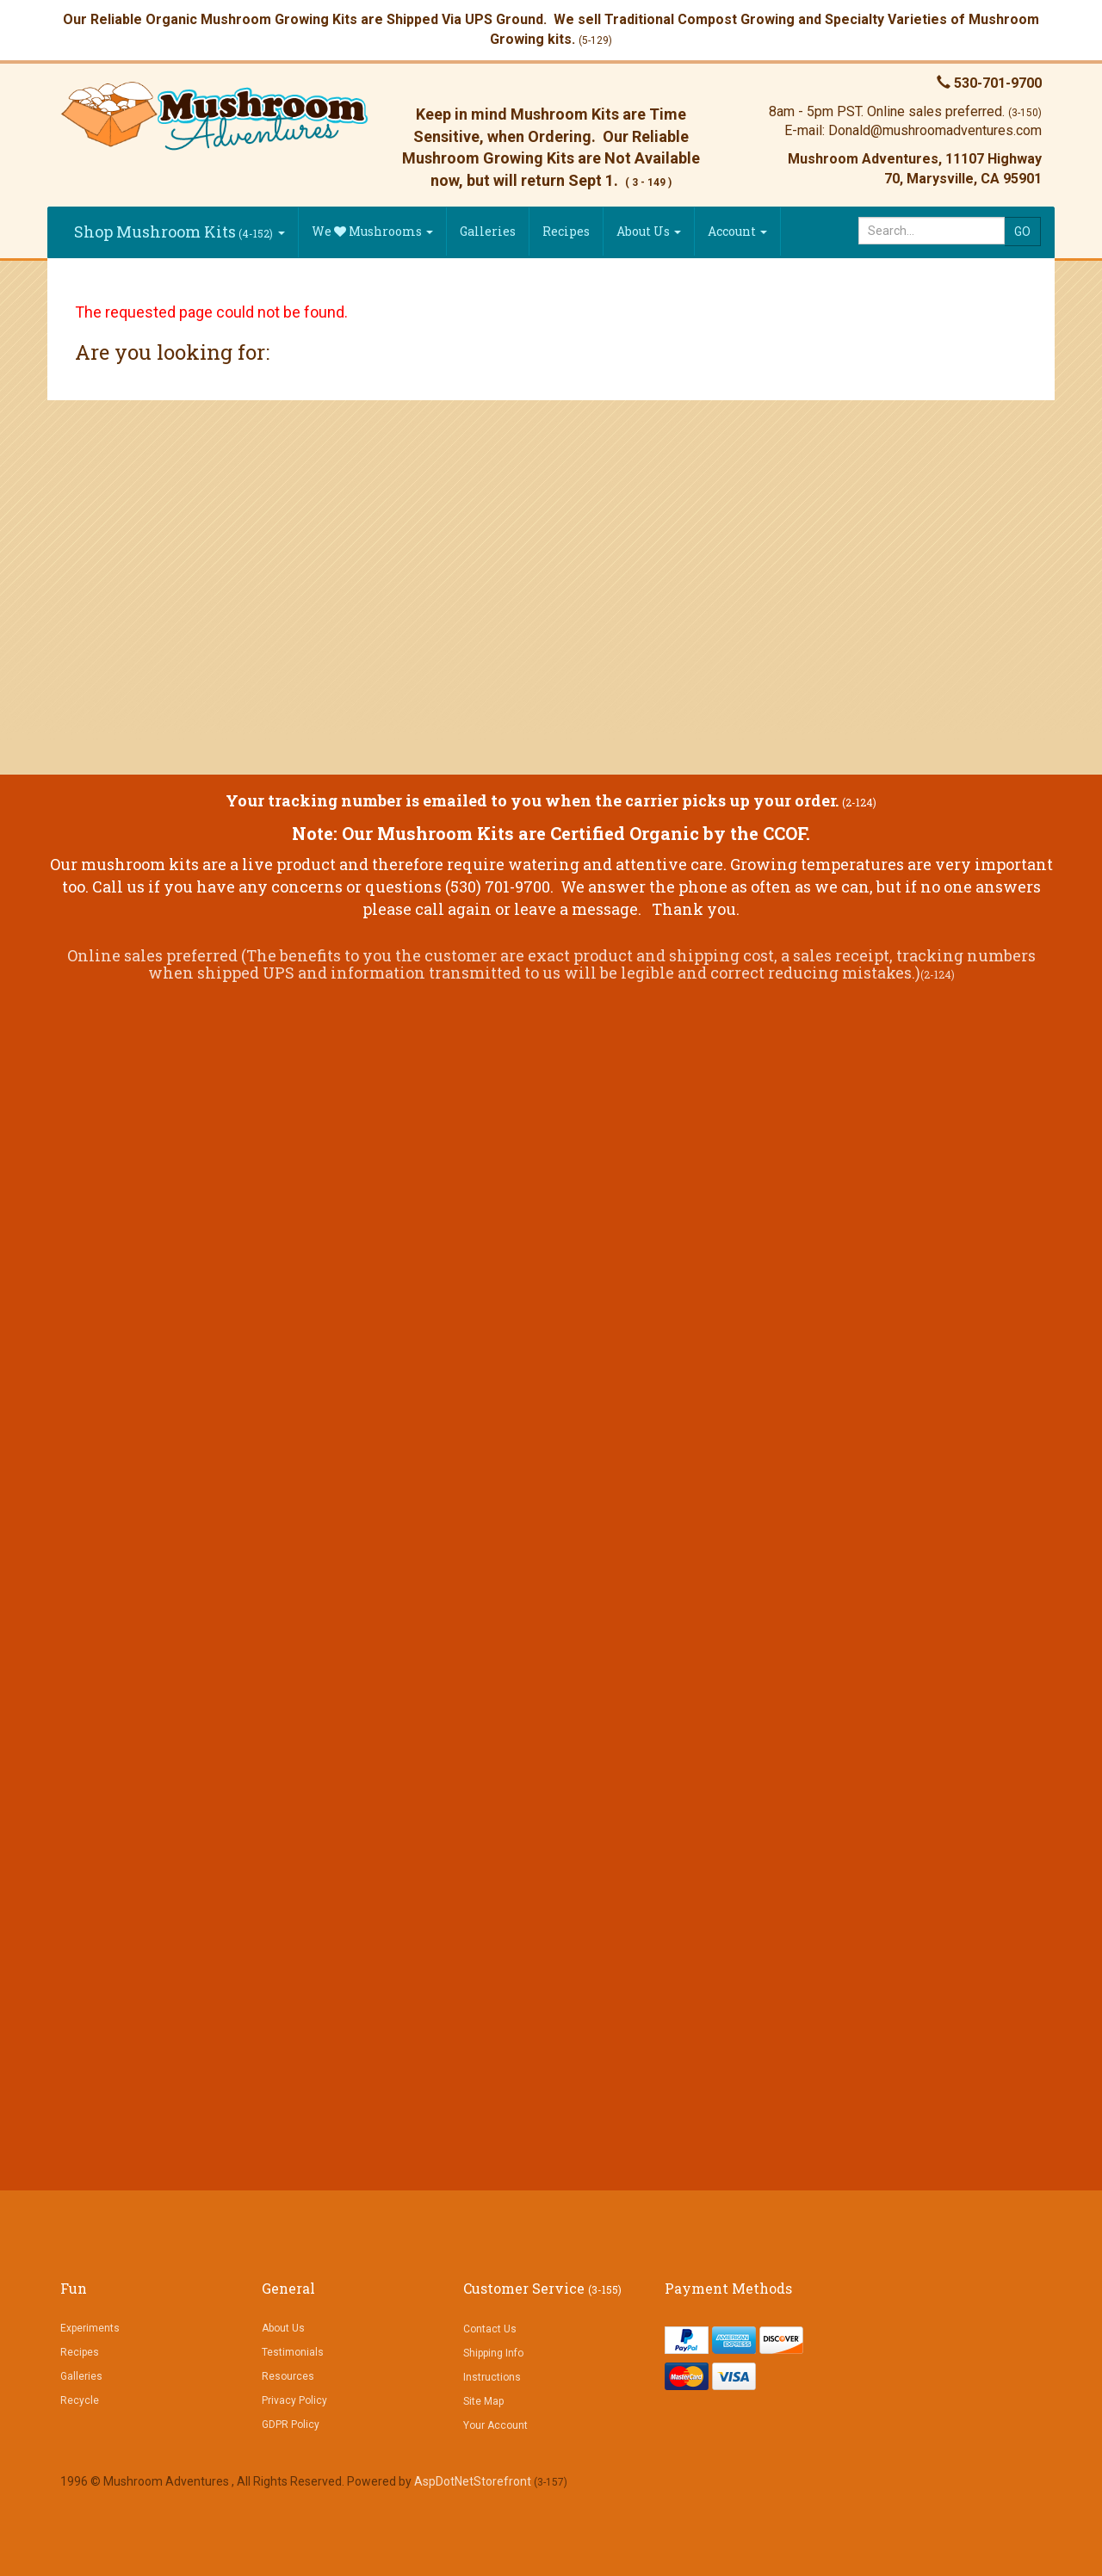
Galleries (488, 231)
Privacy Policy (294, 2400)
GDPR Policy (290, 2424)
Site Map (483, 2401)
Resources (288, 2376)
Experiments (90, 2328)
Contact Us (490, 2329)
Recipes (566, 231)
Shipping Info (493, 2353)
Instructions (492, 2377)
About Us (648, 231)
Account (737, 231)
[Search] (931, 230)
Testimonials (293, 2352)
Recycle (79, 2400)
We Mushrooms (372, 231)
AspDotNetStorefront (472, 2481)
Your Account (495, 2425)
